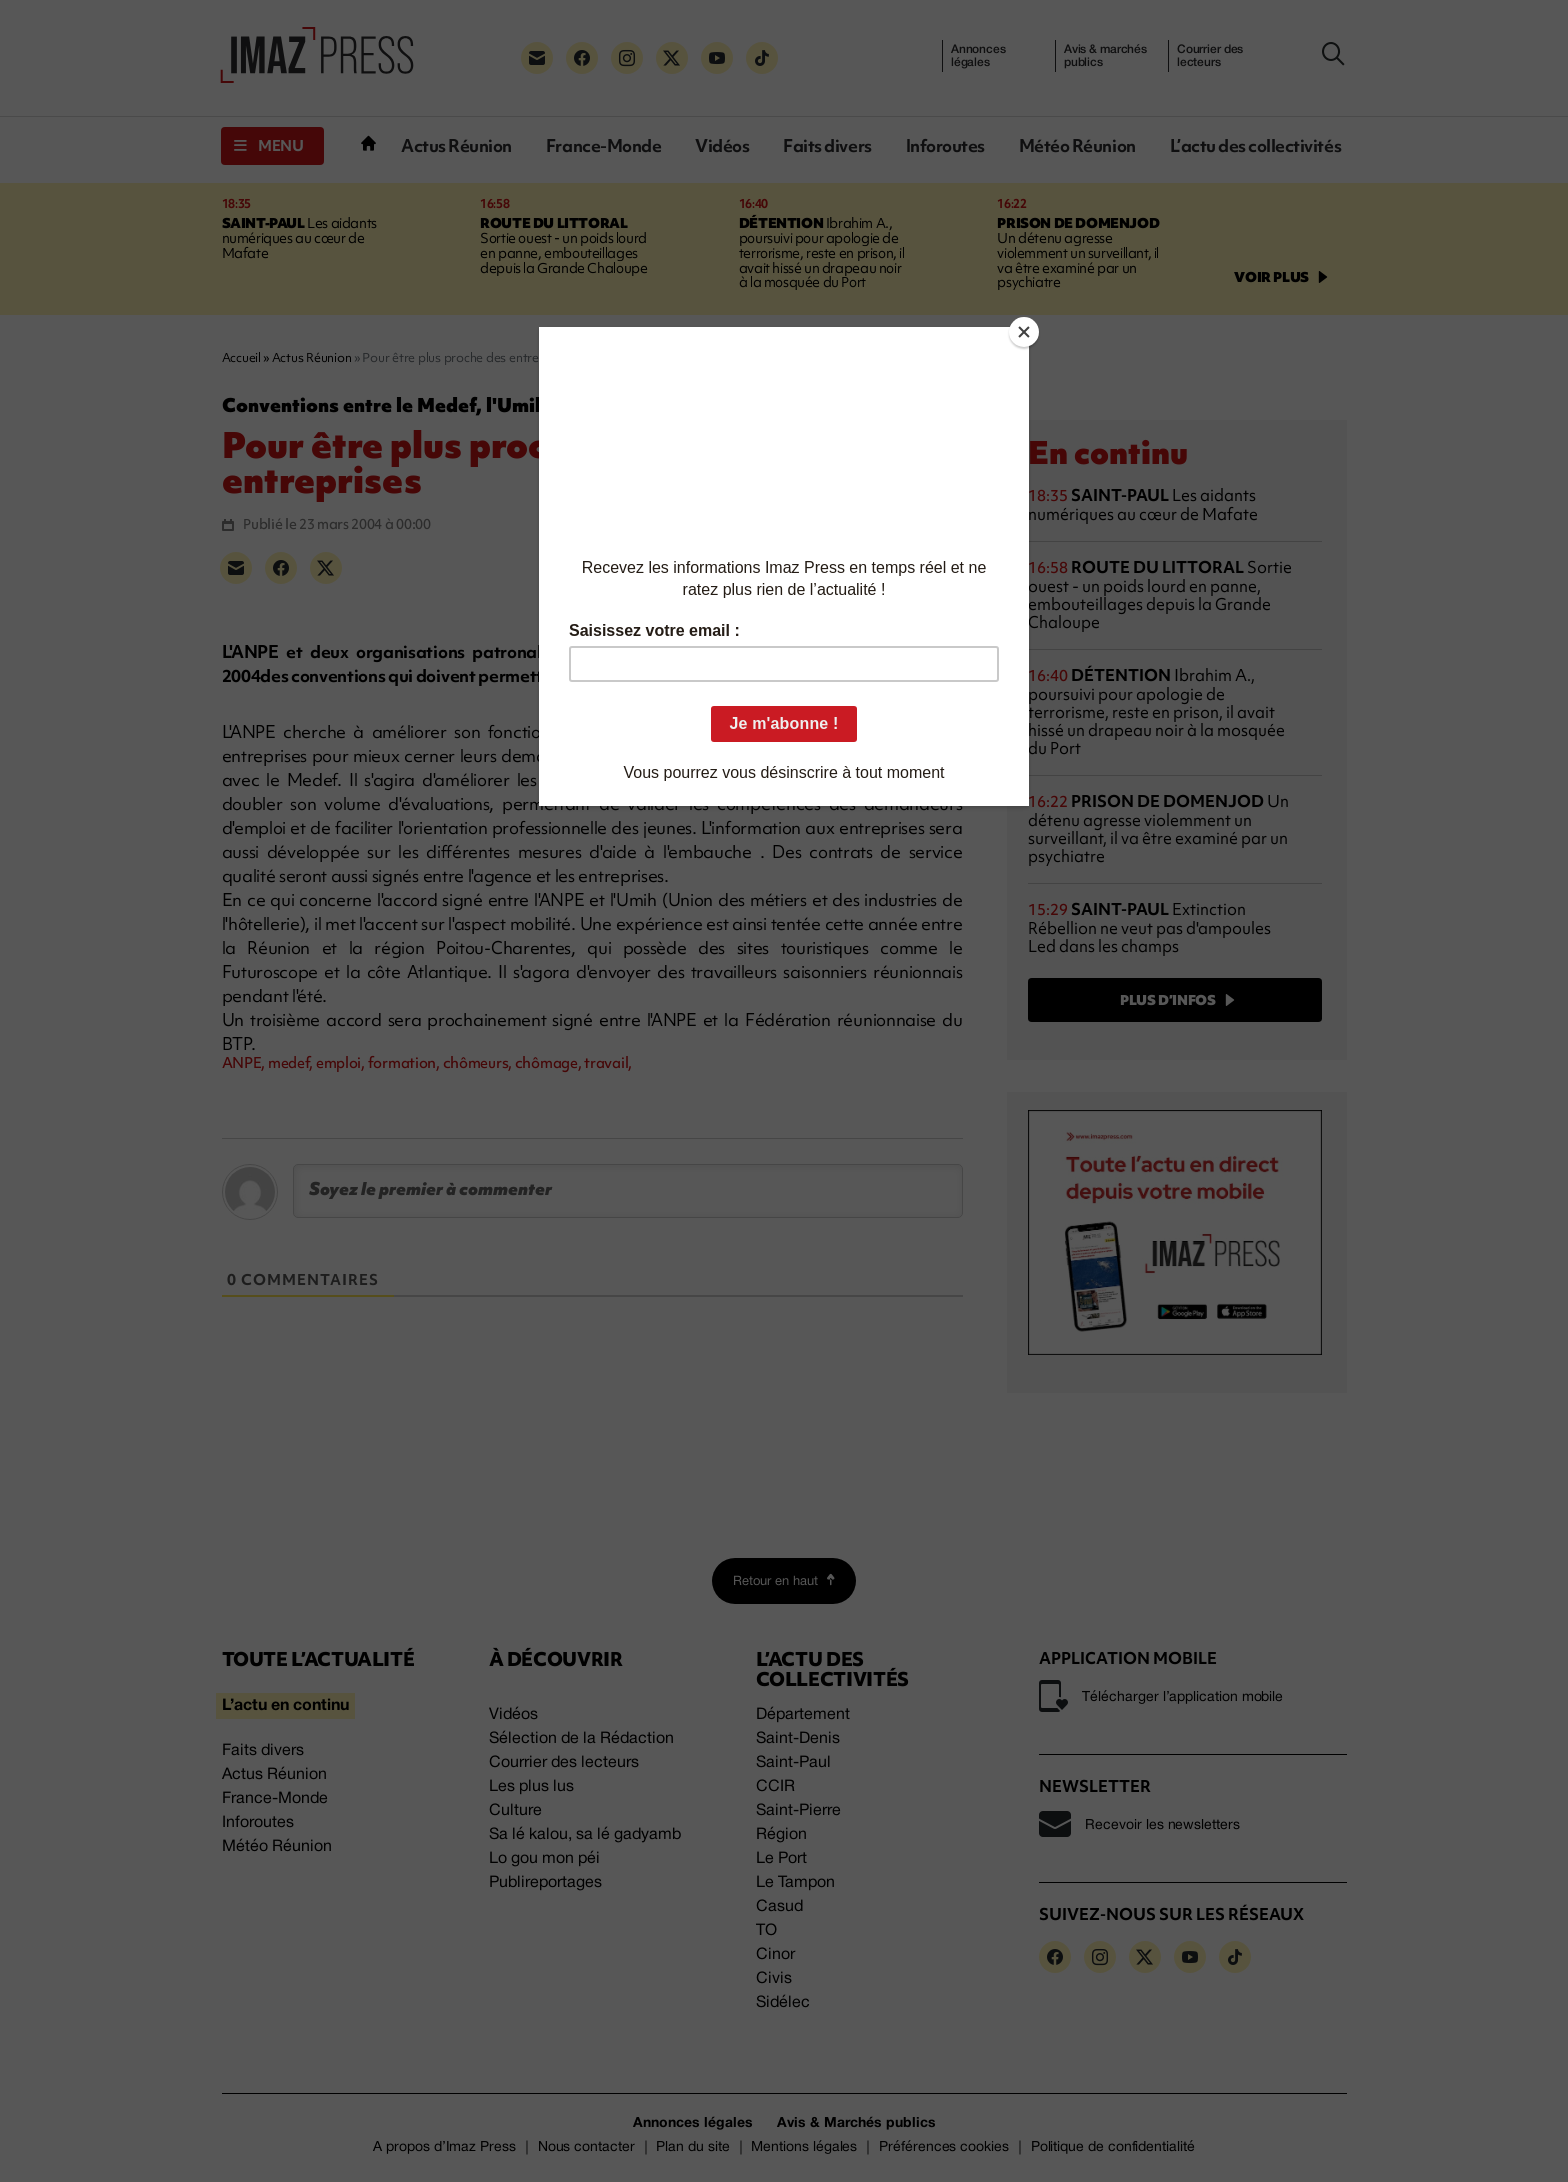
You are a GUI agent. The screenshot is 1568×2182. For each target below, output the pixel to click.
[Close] (1024, 332)
